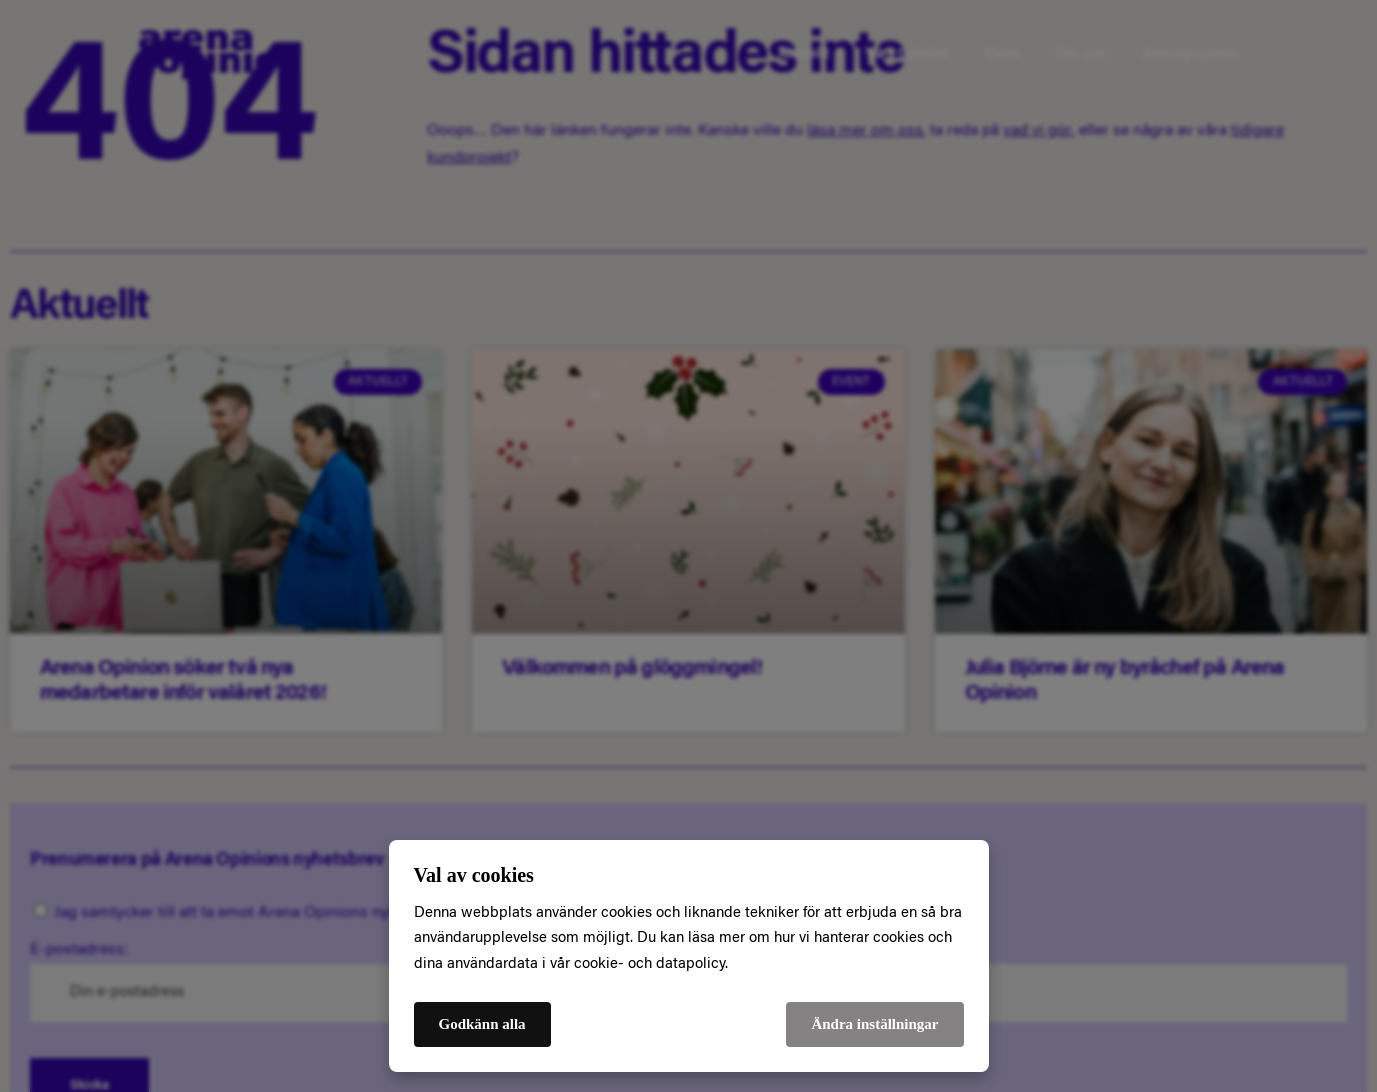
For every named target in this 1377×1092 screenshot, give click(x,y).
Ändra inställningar (874, 1024)
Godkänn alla (482, 1024)
